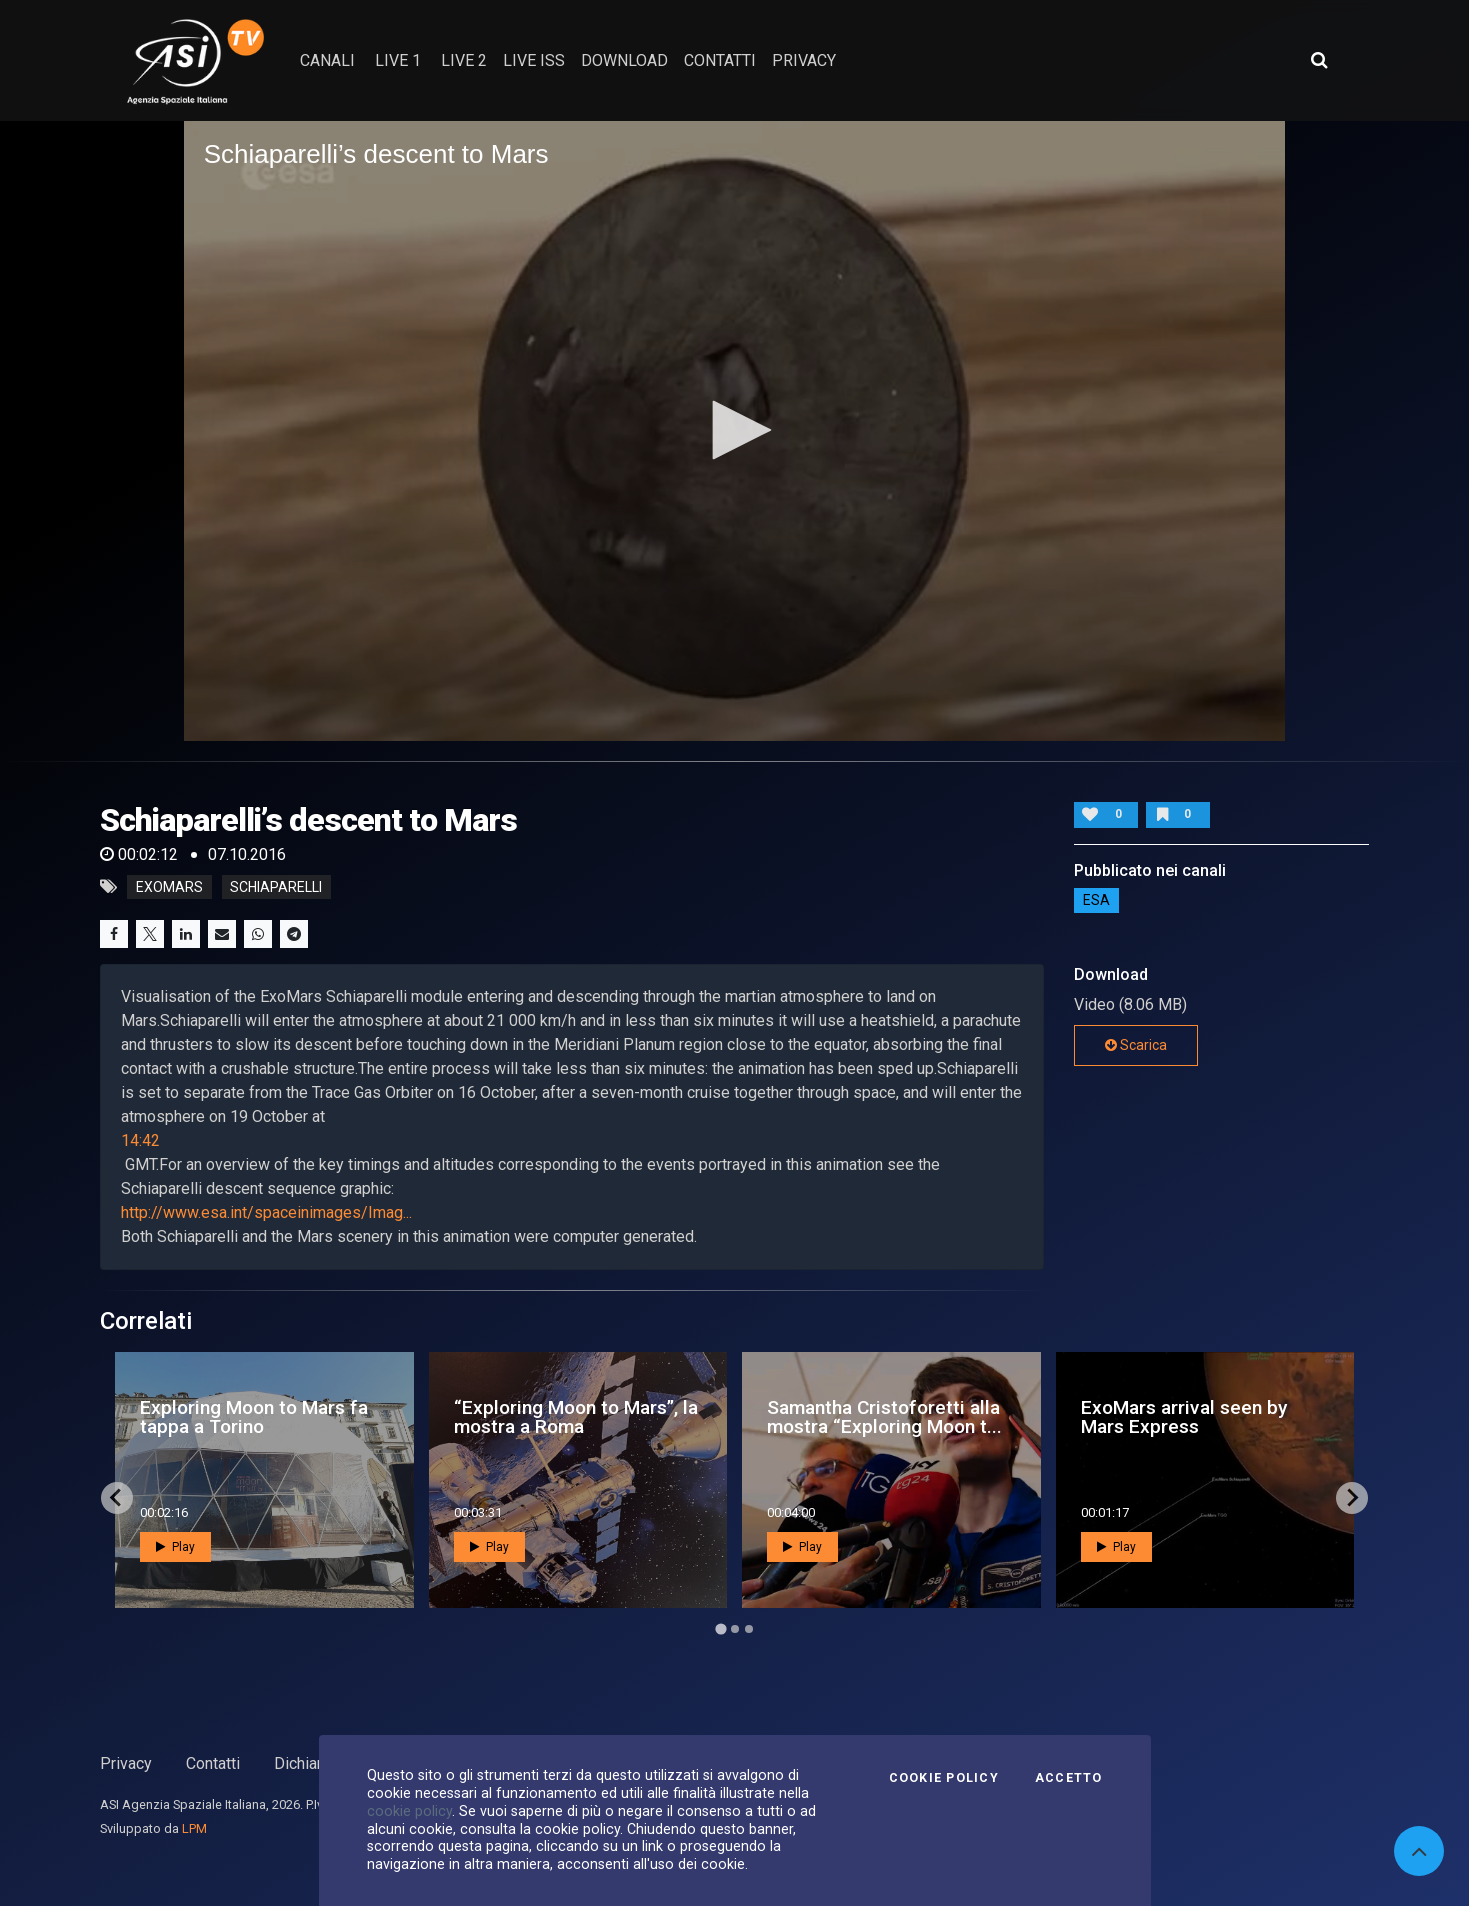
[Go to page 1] (720, 1628)
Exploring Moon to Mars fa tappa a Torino (254, 1417)
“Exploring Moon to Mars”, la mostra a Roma (576, 1417)
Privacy (126, 1763)
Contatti (213, 1763)
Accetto (1069, 1778)
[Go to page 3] (749, 1629)
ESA (1096, 900)
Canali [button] (327, 60)
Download (624, 60)
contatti (720, 60)
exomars (169, 887)
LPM (194, 1828)
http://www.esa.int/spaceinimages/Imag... (266, 1212)
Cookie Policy (944, 1778)
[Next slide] (1352, 1498)
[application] (735, 431)
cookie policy (409, 1811)
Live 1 (398, 60)
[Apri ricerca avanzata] (1319, 60)
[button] (735, 430)
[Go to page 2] (735, 1629)
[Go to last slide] (117, 1498)
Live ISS (534, 60)
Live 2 (464, 60)
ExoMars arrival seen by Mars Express (1184, 1417)
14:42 (140, 1140)
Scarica (1136, 1045)
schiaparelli (276, 887)
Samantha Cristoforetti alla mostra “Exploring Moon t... (884, 1417)
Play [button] (175, 1547)
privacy (804, 60)
